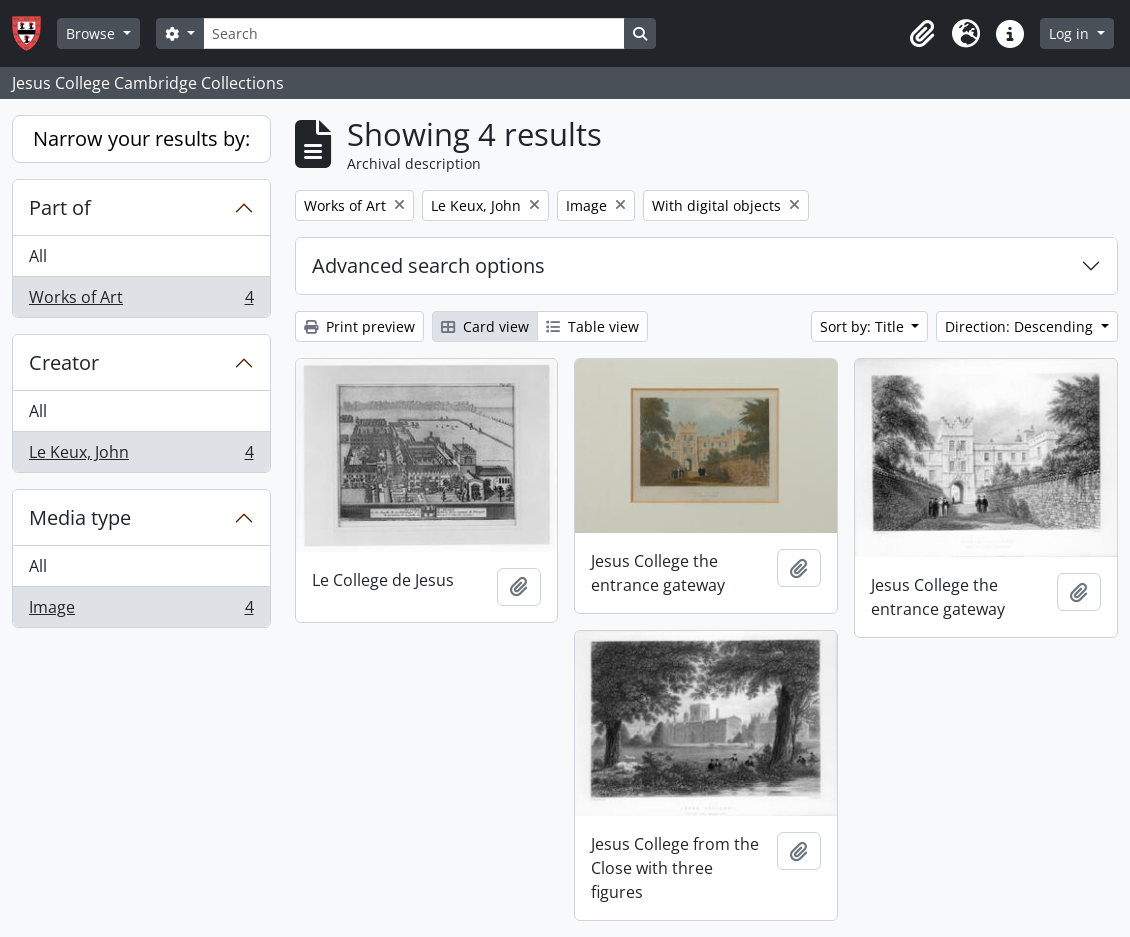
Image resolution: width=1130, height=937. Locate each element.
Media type (80, 517)
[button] (922, 34)
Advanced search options (428, 265)
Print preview (359, 326)
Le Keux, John (141, 456)
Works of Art (141, 301)
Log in (1071, 33)
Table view (592, 326)
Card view (485, 326)
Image (141, 611)
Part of (60, 207)
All (38, 256)
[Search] (414, 33)
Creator (64, 362)
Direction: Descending (1021, 326)
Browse (92, 33)
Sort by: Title (864, 326)
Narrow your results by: (141, 138)
